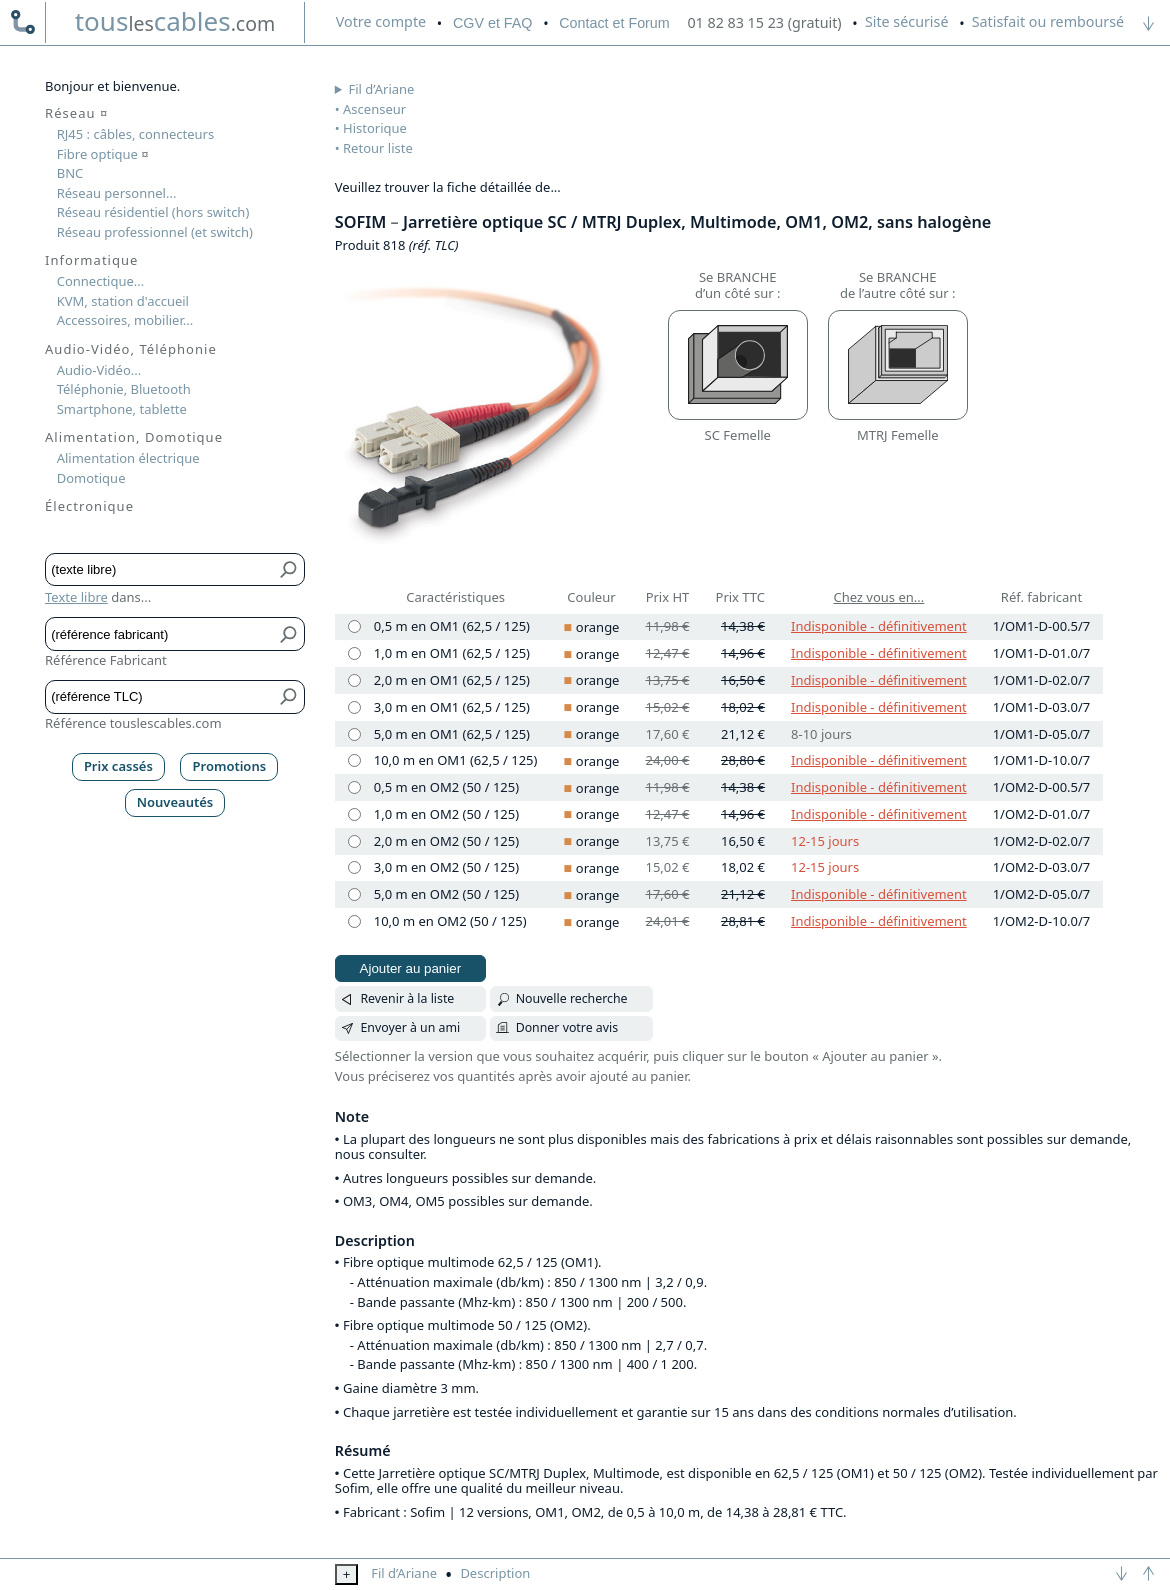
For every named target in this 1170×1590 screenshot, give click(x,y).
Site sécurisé (907, 21)
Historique (375, 128)
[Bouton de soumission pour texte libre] (289, 569)
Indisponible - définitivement (879, 626)
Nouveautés (175, 802)
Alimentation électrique (128, 458)
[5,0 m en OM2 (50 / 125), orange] (354, 894)
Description (495, 1573)
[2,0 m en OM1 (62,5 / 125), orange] (354, 680)
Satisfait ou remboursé (1048, 21)
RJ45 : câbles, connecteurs (135, 134)
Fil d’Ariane (382, 89)
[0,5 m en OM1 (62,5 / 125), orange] (354, 626)
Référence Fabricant (106, 660)
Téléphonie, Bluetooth (124, 389)
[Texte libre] (160, 569)
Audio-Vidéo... (99, 370)
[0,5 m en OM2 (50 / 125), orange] (354, 787)
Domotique (91, 478)
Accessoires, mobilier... (125, 320)
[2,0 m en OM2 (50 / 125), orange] (354, 841)
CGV (492, 23)
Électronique (89, 506)
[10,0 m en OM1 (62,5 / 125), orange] (354, 760)
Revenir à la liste (407, 998)
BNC (70, 173)
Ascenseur (374, 109)
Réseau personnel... (117, 193)
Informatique (91, 260)
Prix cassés (118, 766)
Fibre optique (103, 154)
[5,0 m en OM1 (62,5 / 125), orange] (354, 734)
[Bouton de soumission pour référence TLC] (289, 696)
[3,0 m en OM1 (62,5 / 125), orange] (354, 707)
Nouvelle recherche (572, 998)
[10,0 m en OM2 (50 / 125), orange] (354, 921)
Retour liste (378, 148)
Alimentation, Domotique (134, 437)
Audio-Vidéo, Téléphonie (131, 349)
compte (381, 21)
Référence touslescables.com (133, 723)
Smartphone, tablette (122, 409)
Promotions (230, 766)
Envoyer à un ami (410, 1027)
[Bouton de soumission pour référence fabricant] (289, 633)
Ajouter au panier (411, 968)
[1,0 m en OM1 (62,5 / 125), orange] (354, 653)
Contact (614, 23)
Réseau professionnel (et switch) (155, 232)
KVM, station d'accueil (123, 301)
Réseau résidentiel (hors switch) (153, 212)
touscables (175, 21)
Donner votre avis (567, 1027)
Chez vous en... (878, 597)
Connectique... (101, 281)
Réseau (76, 113)
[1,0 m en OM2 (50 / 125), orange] (354, 814)
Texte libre (76, 597)
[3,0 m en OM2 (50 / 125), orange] (354, 867)
